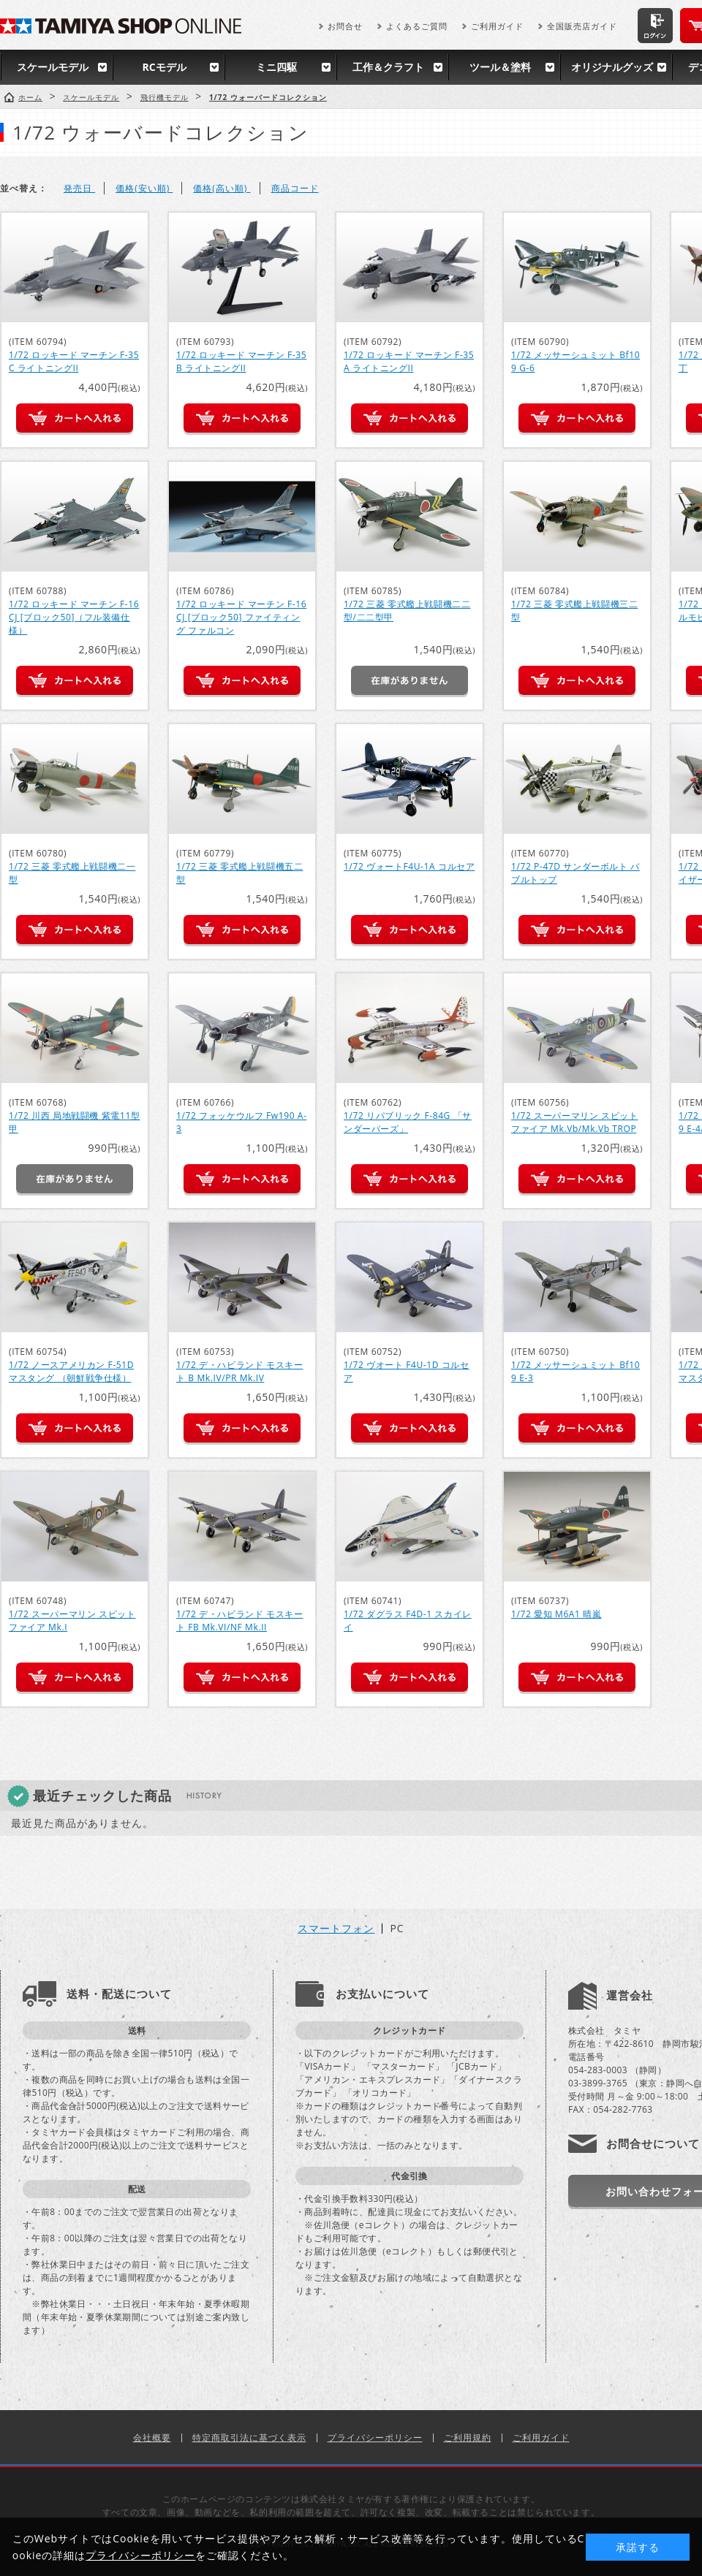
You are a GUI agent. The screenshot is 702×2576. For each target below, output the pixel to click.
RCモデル (164, 67)
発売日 (79, 188)
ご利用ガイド (497, 25)
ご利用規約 (467, 2437)
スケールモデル (52, 67)
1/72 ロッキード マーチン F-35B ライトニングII (241, 361)
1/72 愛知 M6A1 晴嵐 (556, 1614)
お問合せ (345, 25)
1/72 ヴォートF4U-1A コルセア (409, 866)
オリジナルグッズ (612, 67)
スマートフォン (336, 1928)
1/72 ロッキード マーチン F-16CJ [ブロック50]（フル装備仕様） (74, 617)
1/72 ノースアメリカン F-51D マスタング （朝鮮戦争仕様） (71, 1371)
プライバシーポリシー (375, 2437)
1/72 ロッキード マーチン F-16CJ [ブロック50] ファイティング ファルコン (241, 617)
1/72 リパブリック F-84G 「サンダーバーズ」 (408, 1122)
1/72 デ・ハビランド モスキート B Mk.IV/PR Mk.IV (239, 1371)
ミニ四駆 (276, 67)
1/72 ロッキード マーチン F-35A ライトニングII (409, 361)
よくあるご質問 (417, 25)
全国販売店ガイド (582, 25)
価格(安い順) (144, 188)
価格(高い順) (221, 188)
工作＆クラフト (388, 67)
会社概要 (152, 2437)
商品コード (295, 188)
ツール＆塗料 (500, 67)
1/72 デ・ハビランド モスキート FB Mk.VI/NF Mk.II (239, 1620)
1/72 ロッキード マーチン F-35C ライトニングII (74, 361)
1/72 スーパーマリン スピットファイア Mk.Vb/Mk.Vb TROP (574, 1122)
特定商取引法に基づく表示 (249, 2437)
